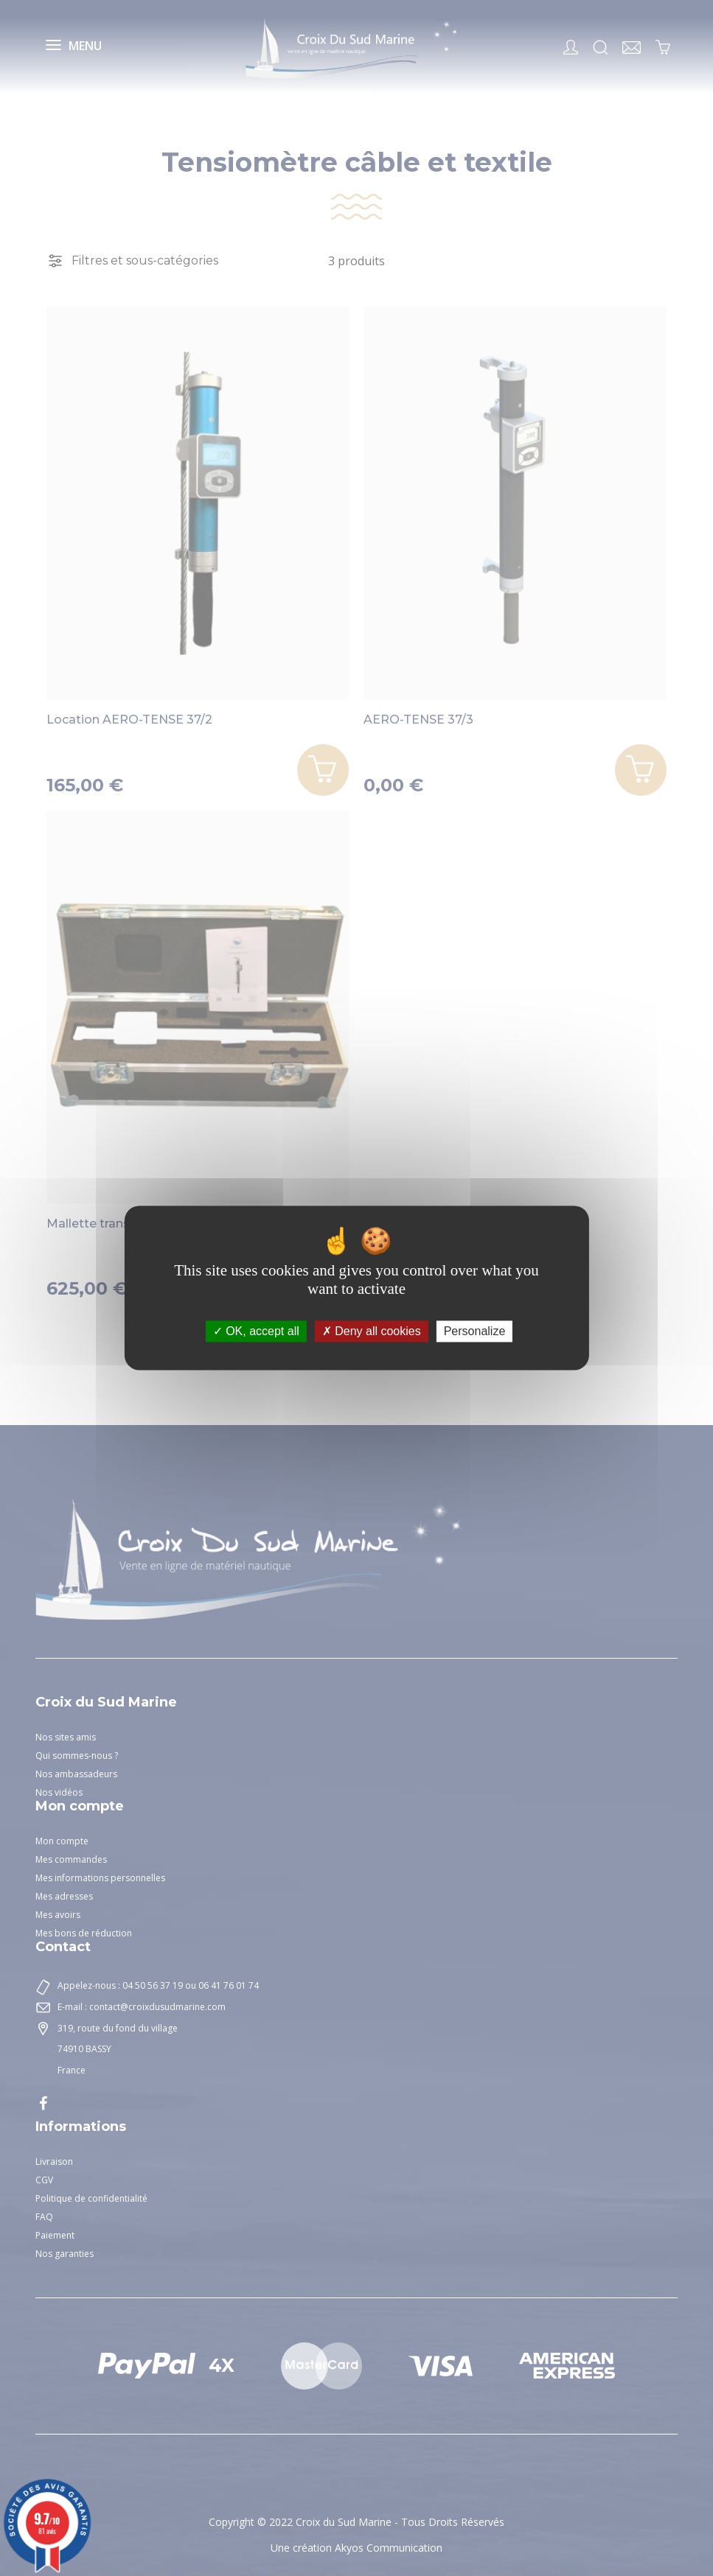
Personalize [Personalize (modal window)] (475, 1331)
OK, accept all (256, 1331)
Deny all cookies (371, 1331)
